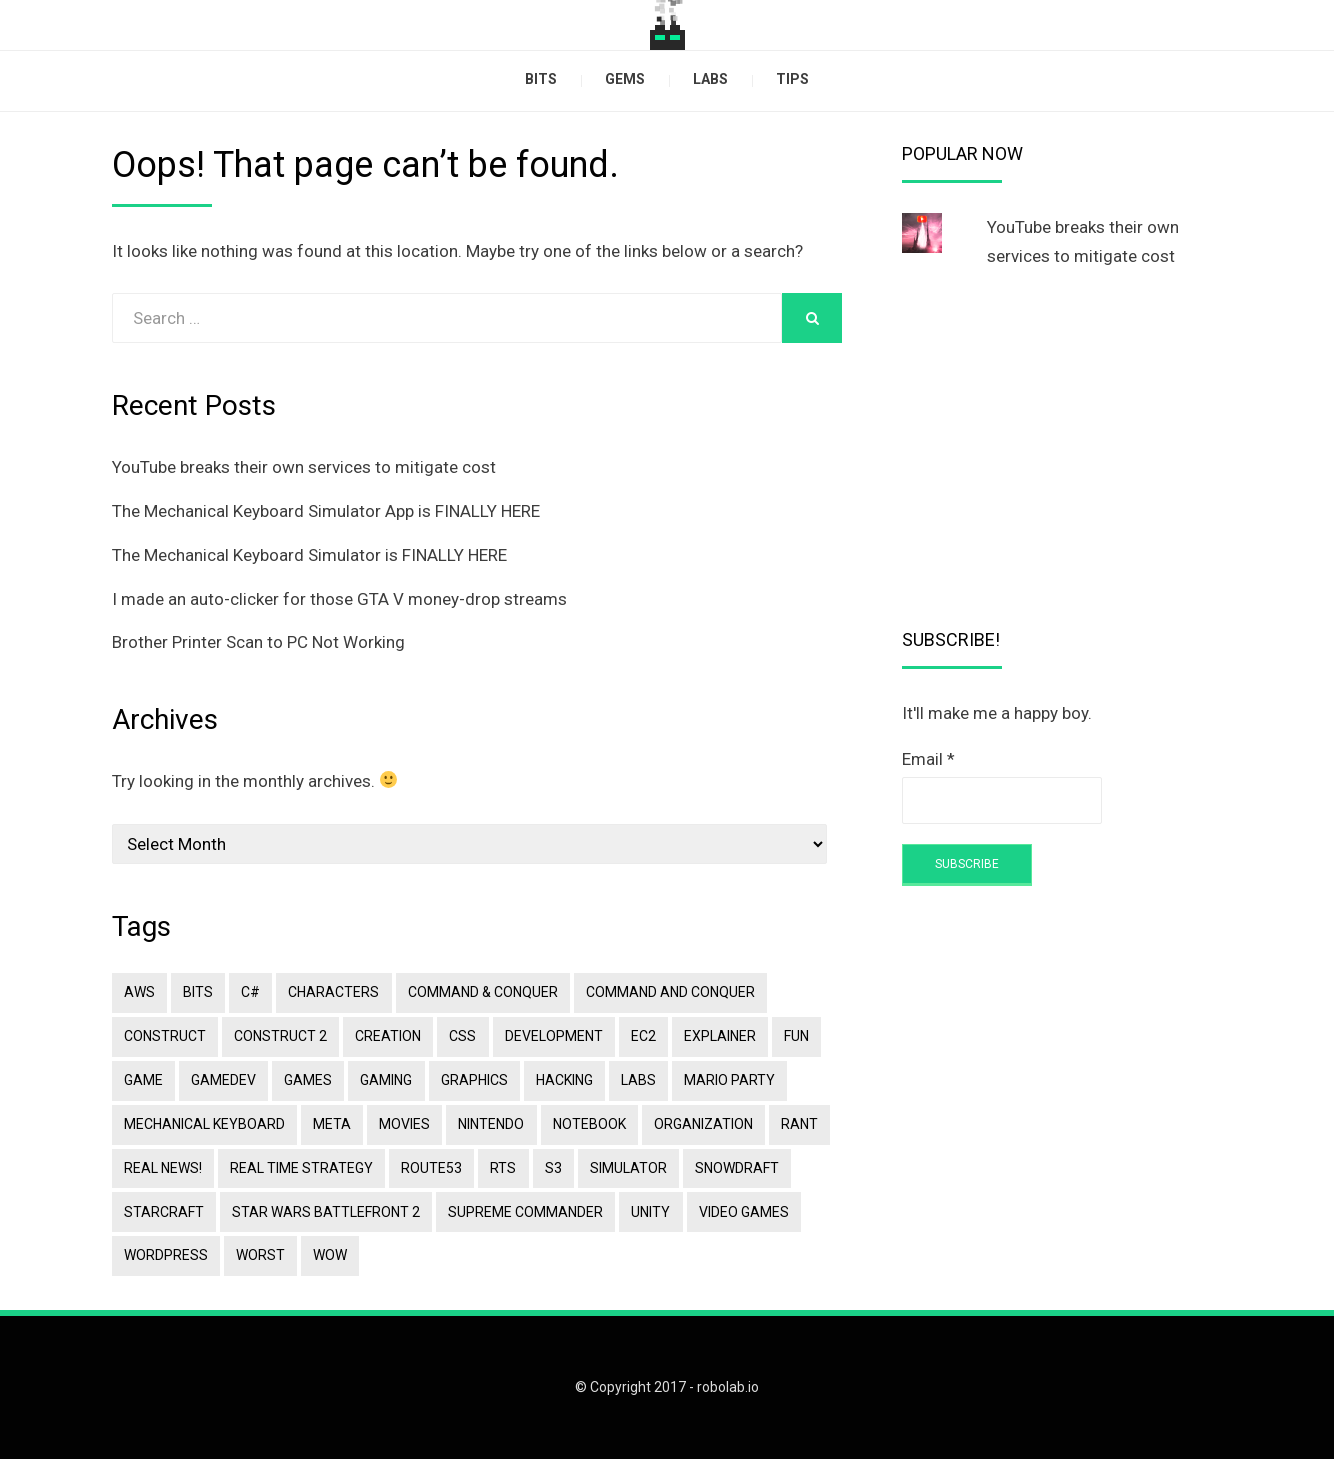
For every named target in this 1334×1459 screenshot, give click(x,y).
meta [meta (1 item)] (332, 1123)
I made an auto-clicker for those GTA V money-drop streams (339, 599)
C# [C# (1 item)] (250, 992)
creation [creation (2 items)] (388, 1036)
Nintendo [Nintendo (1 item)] (491, 1123)
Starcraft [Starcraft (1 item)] (164, 1211)
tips (792, 79)
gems (625, 79)
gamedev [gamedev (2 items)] (223, 1080)
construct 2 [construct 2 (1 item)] (280, 1036)
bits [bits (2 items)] (198, 992)
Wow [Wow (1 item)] (330, 1255)
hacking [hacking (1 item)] (563, 1080)
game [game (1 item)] (143, 1080)
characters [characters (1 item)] (333, 992)
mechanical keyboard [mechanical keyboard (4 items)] (204, 1123)
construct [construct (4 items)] (165, 1036)
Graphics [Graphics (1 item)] (473, 1080)
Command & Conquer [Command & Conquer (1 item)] (482, 992)
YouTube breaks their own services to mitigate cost (304, 467)
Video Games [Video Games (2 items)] (743, 1211)
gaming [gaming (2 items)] (386, 1080)
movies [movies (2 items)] (404, 1123)
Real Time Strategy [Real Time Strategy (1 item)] (301, 1167)
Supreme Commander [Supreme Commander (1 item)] (525, 1211)
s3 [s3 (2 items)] (552, 1167)
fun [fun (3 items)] (795, 1036)
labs (710, 79)
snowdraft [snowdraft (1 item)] (736, 1167)
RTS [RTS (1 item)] (503, 1167)
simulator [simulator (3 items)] (627, 1167)
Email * (928, 759)
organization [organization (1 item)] (702, 1123)
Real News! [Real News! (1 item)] (163, 1167)
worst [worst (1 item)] (260, 1255)
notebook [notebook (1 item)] (588, 1123)
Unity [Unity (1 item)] (650, 1211)
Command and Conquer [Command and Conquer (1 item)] (669, 992)
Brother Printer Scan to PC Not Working (258, 642)
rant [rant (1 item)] (798, 1123)
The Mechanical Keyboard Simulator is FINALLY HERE (309, 555)
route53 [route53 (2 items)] (431, 1167)
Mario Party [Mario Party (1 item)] (728, 1080)
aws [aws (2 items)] (139, 992)
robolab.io (728, 1387)
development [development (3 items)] (553, 1036)
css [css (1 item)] (462, 1036)
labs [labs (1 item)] (637, 1080)
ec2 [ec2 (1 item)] (642, 1036)
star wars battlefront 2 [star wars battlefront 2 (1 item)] (326, 1211)
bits (541, 79)
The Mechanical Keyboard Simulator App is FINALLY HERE (326, 511)
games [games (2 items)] (308, 1080)
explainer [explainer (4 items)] (719, 1036)
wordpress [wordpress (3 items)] (166, 1255)
